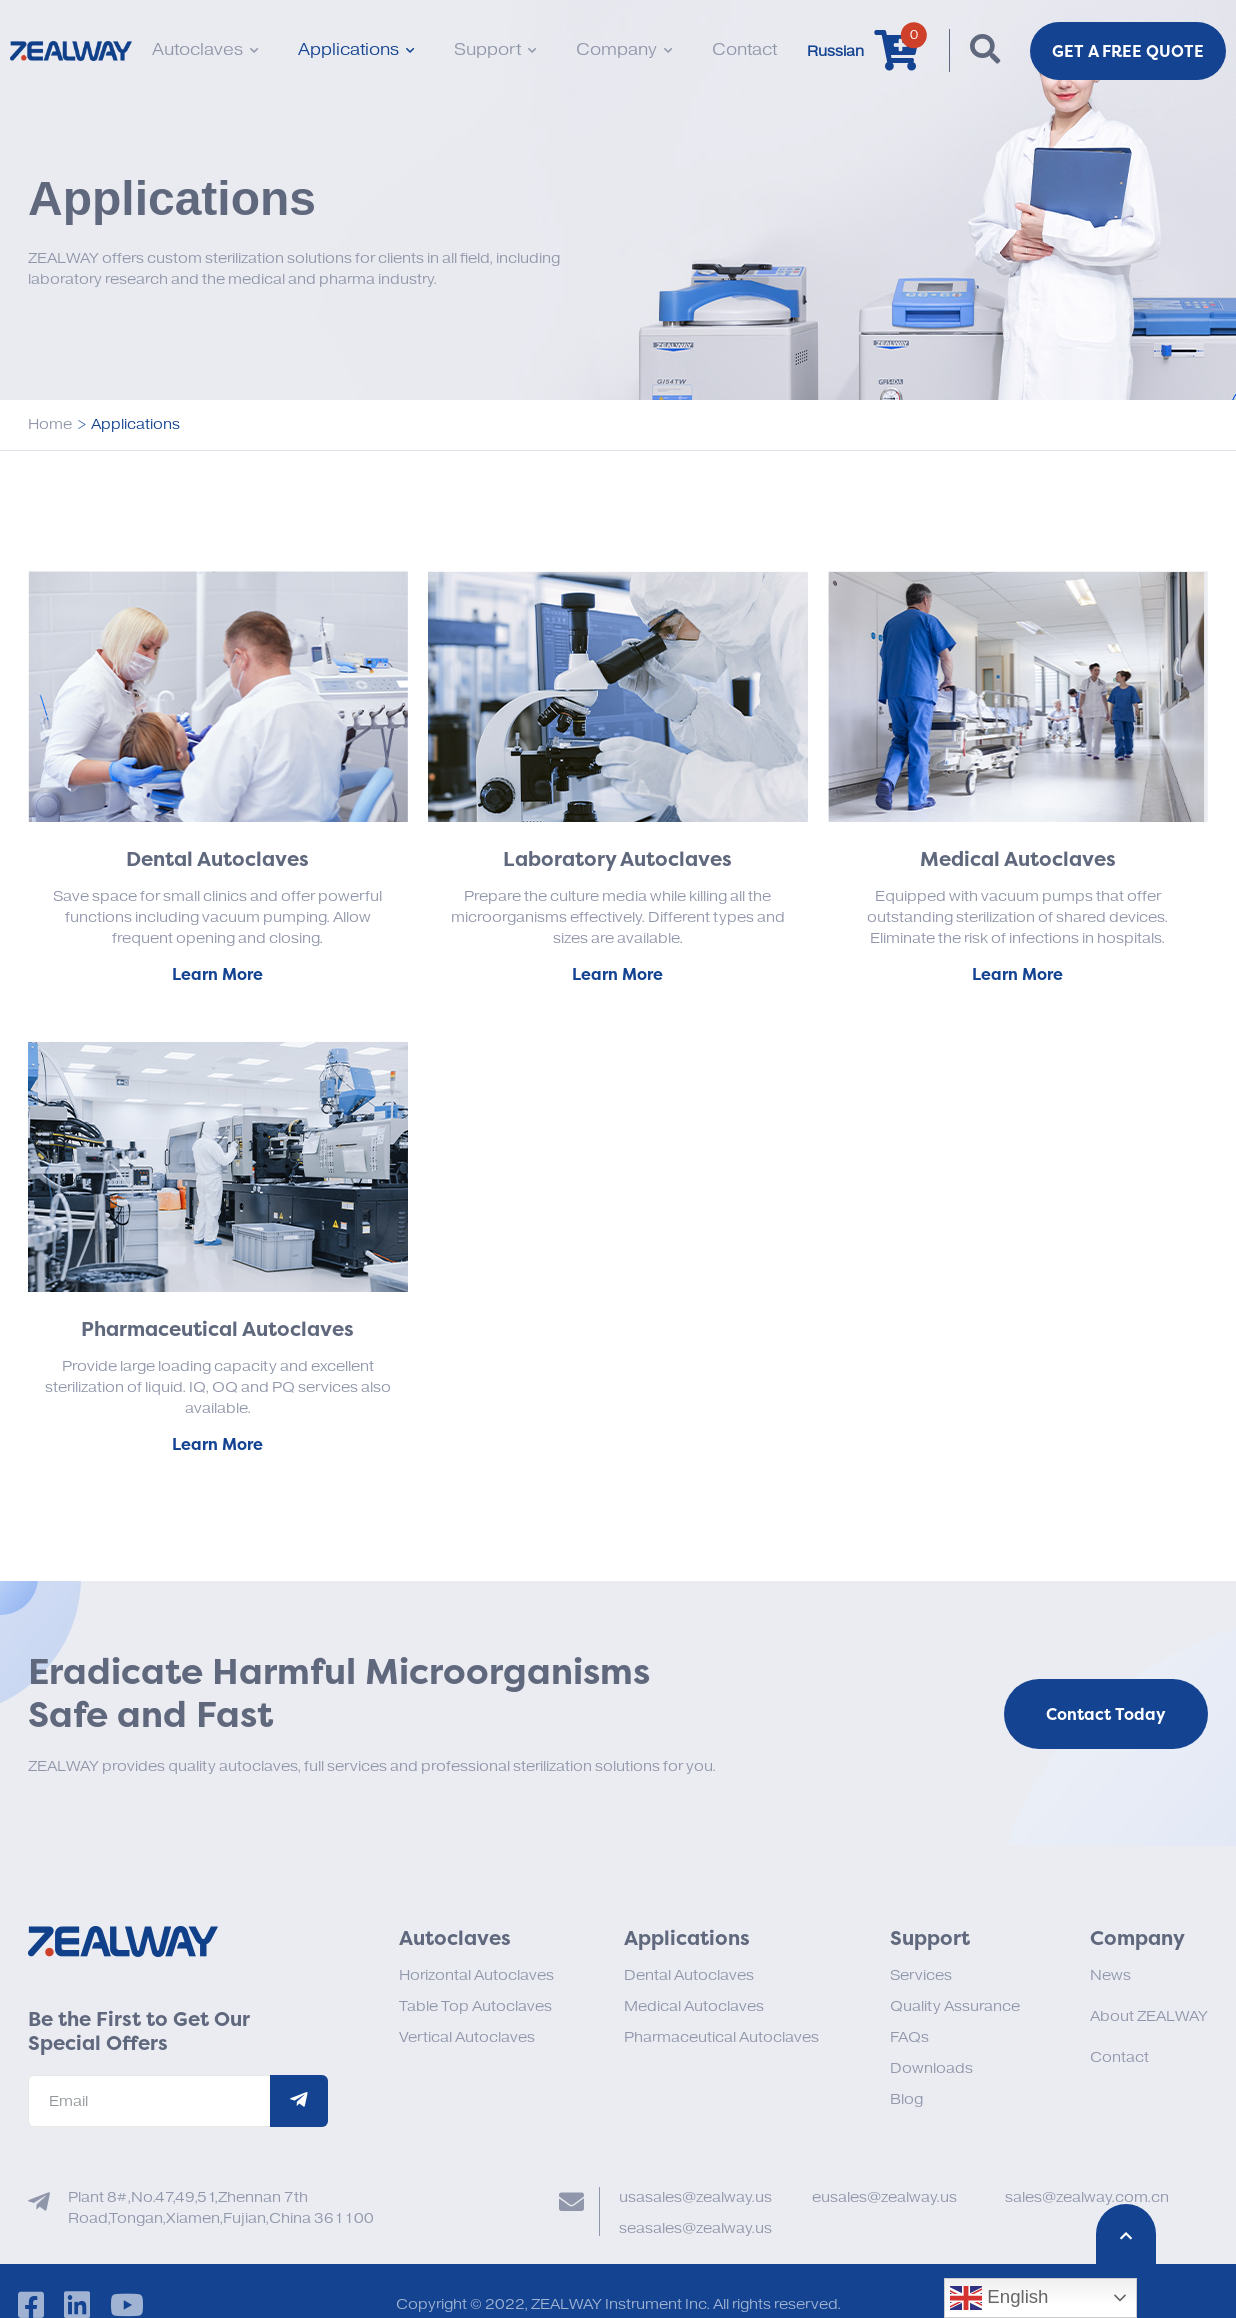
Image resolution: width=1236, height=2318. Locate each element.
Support (495, 50)
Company (624, 50)
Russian (835, 51)
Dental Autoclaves (689, 1975)
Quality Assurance (955, 2006)
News (1110, 1975)
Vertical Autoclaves (467, 2037)
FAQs (909, 2037)
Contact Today (1106, 1714)
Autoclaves (205, 50)
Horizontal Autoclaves (476, 1975)
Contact (744, 50)
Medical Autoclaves (694, 2006)
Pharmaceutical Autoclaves (721, 2037)
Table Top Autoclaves (475, 2006)
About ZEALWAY (1149, 2016)
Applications (356, 50)
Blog (906, 2099)
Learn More (217, 974)
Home (50, 424)
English (999, 2298)
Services (921, 1975)
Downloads (931, 2068)
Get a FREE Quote (1128, 51)
